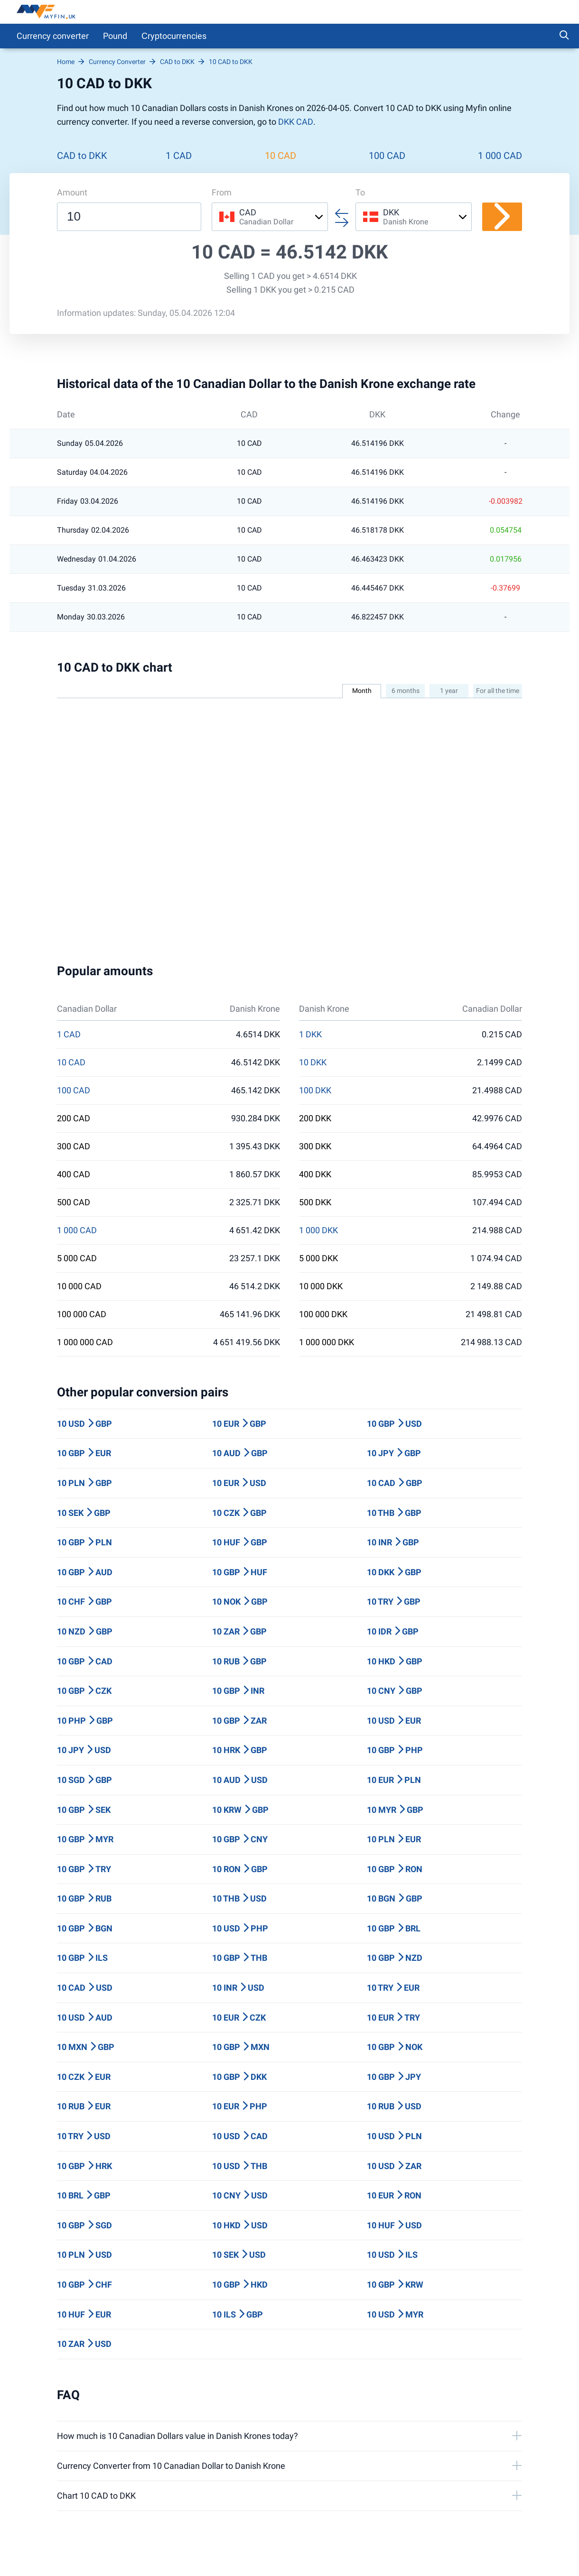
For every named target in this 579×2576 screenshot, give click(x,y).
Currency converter (53, 36)
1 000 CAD (500, 155)
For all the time (497, 690)
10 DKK (313, 1062)
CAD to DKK (82, 155)
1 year (449, 690)
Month (362, 690)
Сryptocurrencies (173, 36)
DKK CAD (295, 122)
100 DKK (315, 1090)
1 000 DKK (318, 1230)
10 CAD (280, 155)
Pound (115, 36)
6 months (406, 690)
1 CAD (179, 155)
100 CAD (387, 155)
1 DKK (310, 1034)
